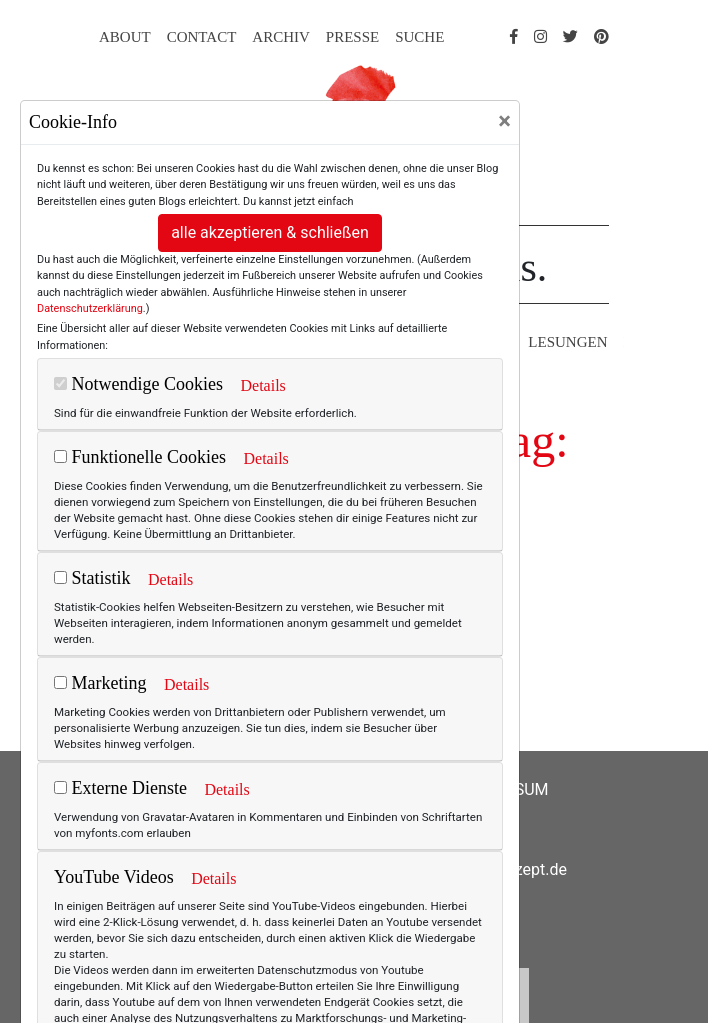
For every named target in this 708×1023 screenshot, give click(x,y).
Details (262, 385)
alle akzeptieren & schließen (270, 232)
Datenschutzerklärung (90, 308)
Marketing (100, 683)
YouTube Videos (114, 877)
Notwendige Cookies (138, 384)
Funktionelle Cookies (140, 457)
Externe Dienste (120, 788)
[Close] (504, 121)
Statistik (92, 578)
